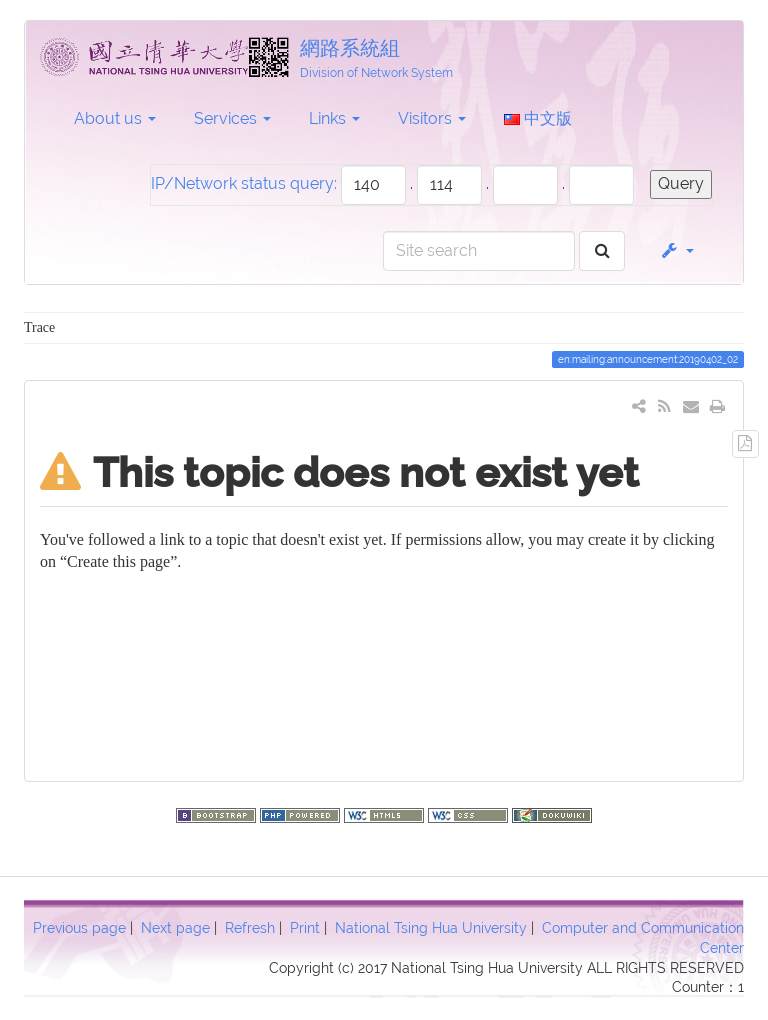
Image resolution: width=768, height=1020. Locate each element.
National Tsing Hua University (431, 928)
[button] (676, 251)
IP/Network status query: (244, 183)
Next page (175, 928)
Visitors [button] (432, 118)
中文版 (538, 118)
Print (305, 928)
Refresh (250, 928)
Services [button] (232, 118)
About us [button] (115, 118)
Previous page (79, 928)
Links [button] (334, 118)
